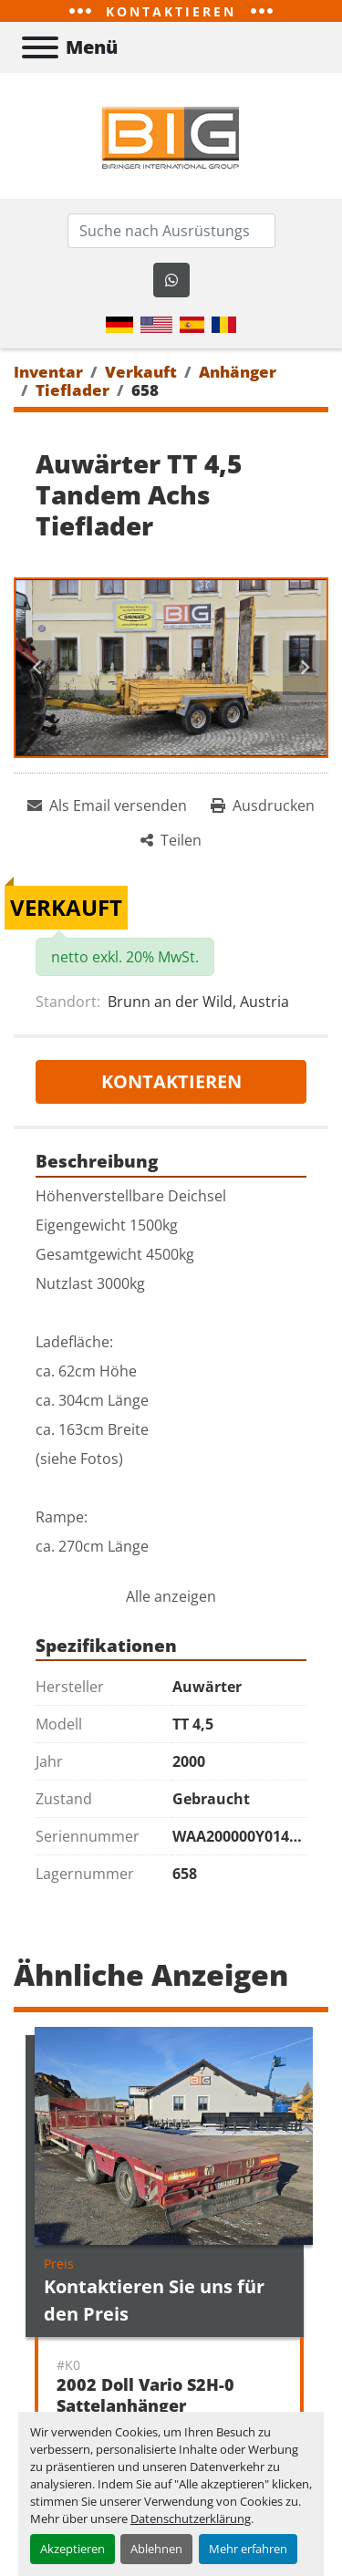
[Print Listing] (262, 805)
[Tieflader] (72, 389)
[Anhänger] (237, 371)
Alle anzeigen (171, 1596)
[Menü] (40, 47)
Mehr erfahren (248, 2548)
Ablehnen (156, 2548)
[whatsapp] (171, 280)
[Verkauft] (141, 371)
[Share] (171, 840)
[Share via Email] (107, 805)
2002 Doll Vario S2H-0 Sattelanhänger (145, 2394)
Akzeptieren (72, 2548)
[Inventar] (48, 371)
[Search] (171, 230)
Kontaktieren (171, 1081)
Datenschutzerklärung (190, 2518)
